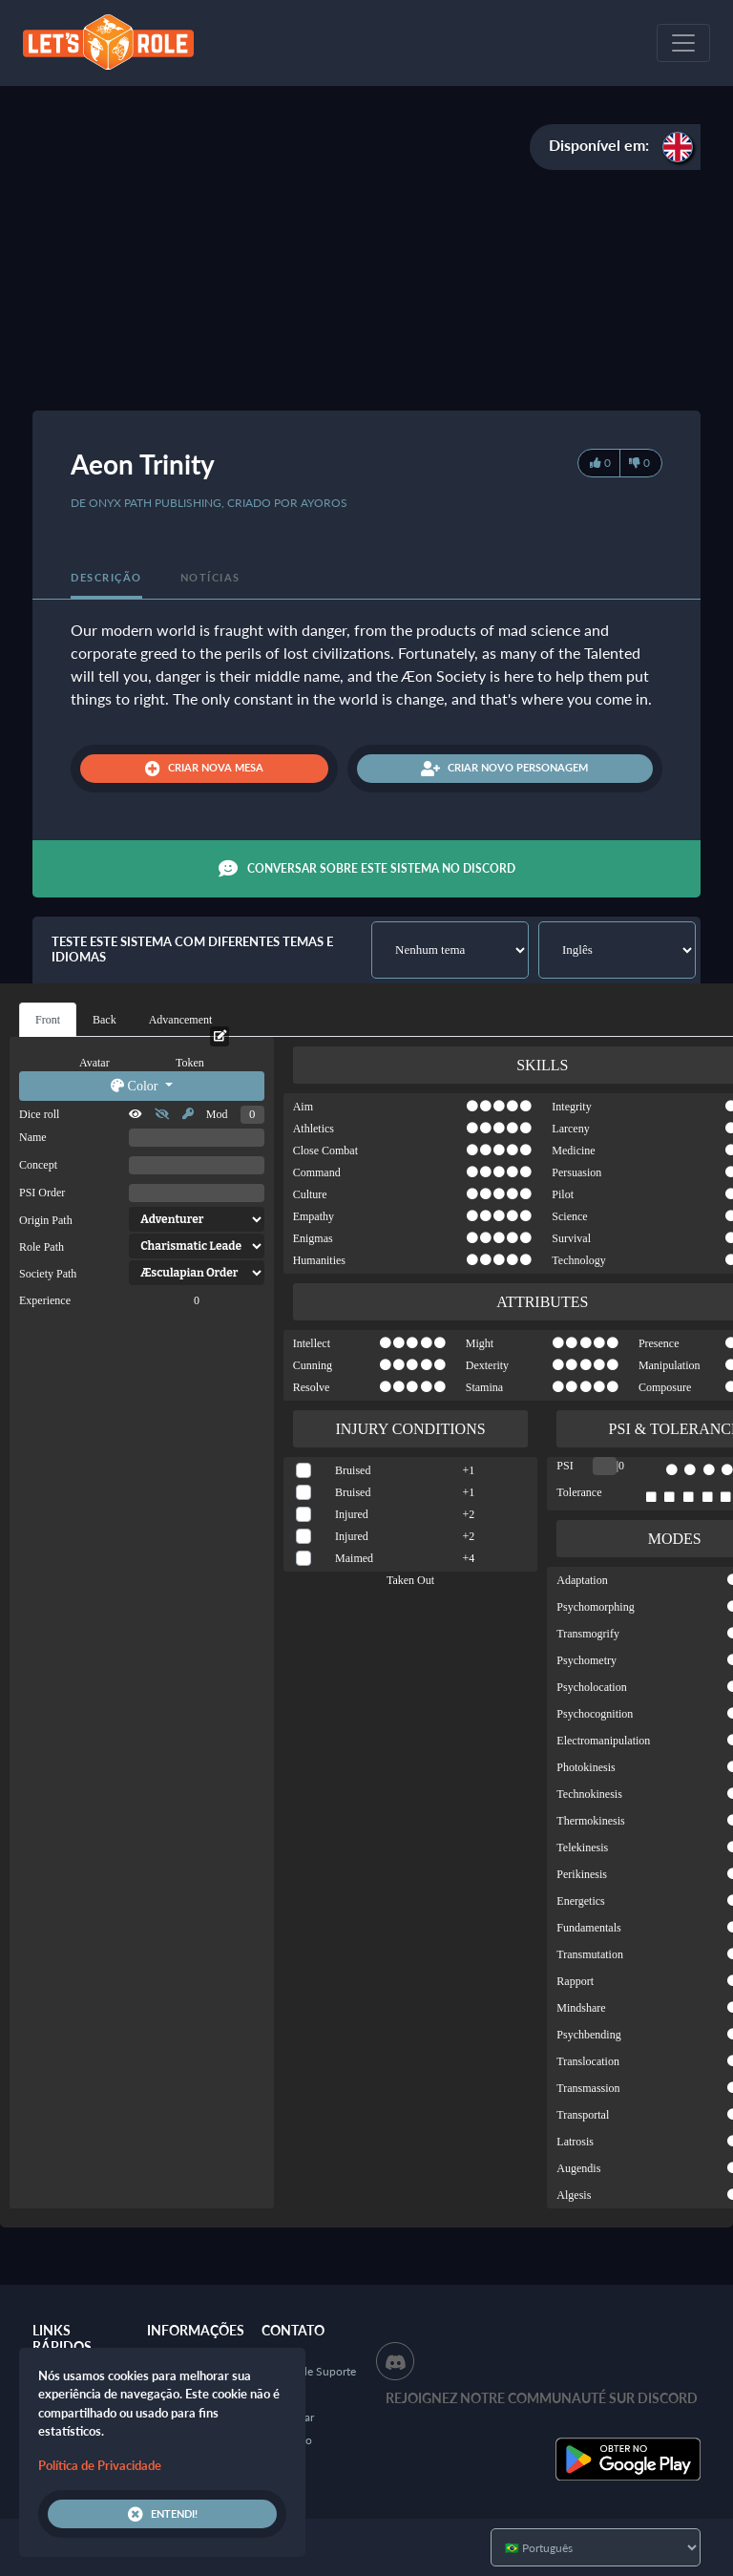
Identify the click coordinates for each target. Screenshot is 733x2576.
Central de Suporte (309, 2371)
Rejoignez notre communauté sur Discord (542, 2398)
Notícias (210, 577)
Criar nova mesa (204, 768)
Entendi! (163, 2514)
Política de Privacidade (99, 2465)
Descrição (106, 577)
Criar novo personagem (504, 768)
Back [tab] (104, 1019)
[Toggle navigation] (683, 43)
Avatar (94, 1062)
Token (190, 1062)
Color (136, 1086)
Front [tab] (47, 1019)
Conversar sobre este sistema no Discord (367, 868)
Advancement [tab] (181, 1019)
